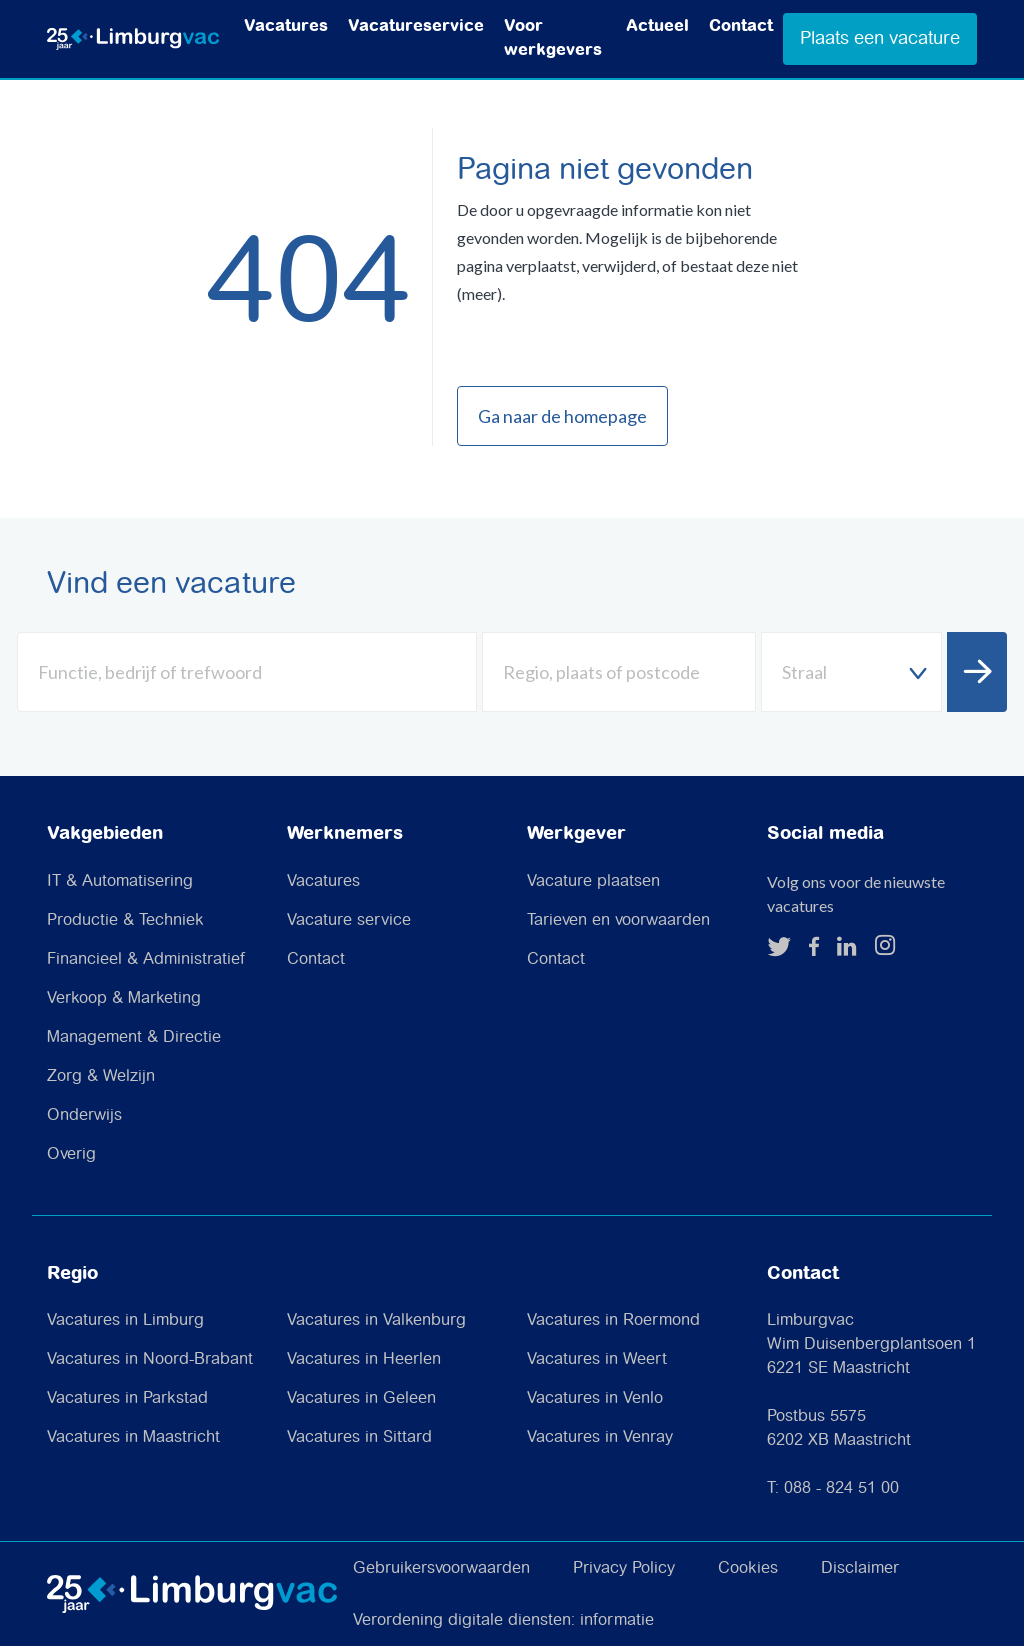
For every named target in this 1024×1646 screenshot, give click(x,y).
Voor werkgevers (553, 38)
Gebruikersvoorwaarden (441, 1568)
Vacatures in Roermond (613, 1320)
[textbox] (851, 672)
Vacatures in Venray (600, 1437)
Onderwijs (84, 1115)
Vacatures (286, 26)
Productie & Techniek (125, 920)
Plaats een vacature (880, 38)
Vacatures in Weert (597, 1359)
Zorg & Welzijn (101, 1076)
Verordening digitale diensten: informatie (503, 1620)
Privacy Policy (624, 1568)
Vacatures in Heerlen (364, 1359)
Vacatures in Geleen (361, 1398)
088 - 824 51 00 (841, 1488)
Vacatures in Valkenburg (376, 1320)
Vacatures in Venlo (595, 1398)
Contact (741, 26)
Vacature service (349, 920)
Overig (71, 1154)
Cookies (748, 1568)
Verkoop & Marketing (124, 998)
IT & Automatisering (120, 881)
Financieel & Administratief (146, 959)
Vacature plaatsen (593, 881)
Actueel (657, 26)
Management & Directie (134, 1037)
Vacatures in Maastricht (133, 1437)
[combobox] (851, 672)
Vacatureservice (416, 26)
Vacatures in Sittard (359, 1437)
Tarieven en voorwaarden (618, 920)
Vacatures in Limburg (125, 1320)
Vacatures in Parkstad (127, 1398)
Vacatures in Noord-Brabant (150, 1359)
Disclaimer (860, 1568)
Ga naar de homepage (562, 416)
